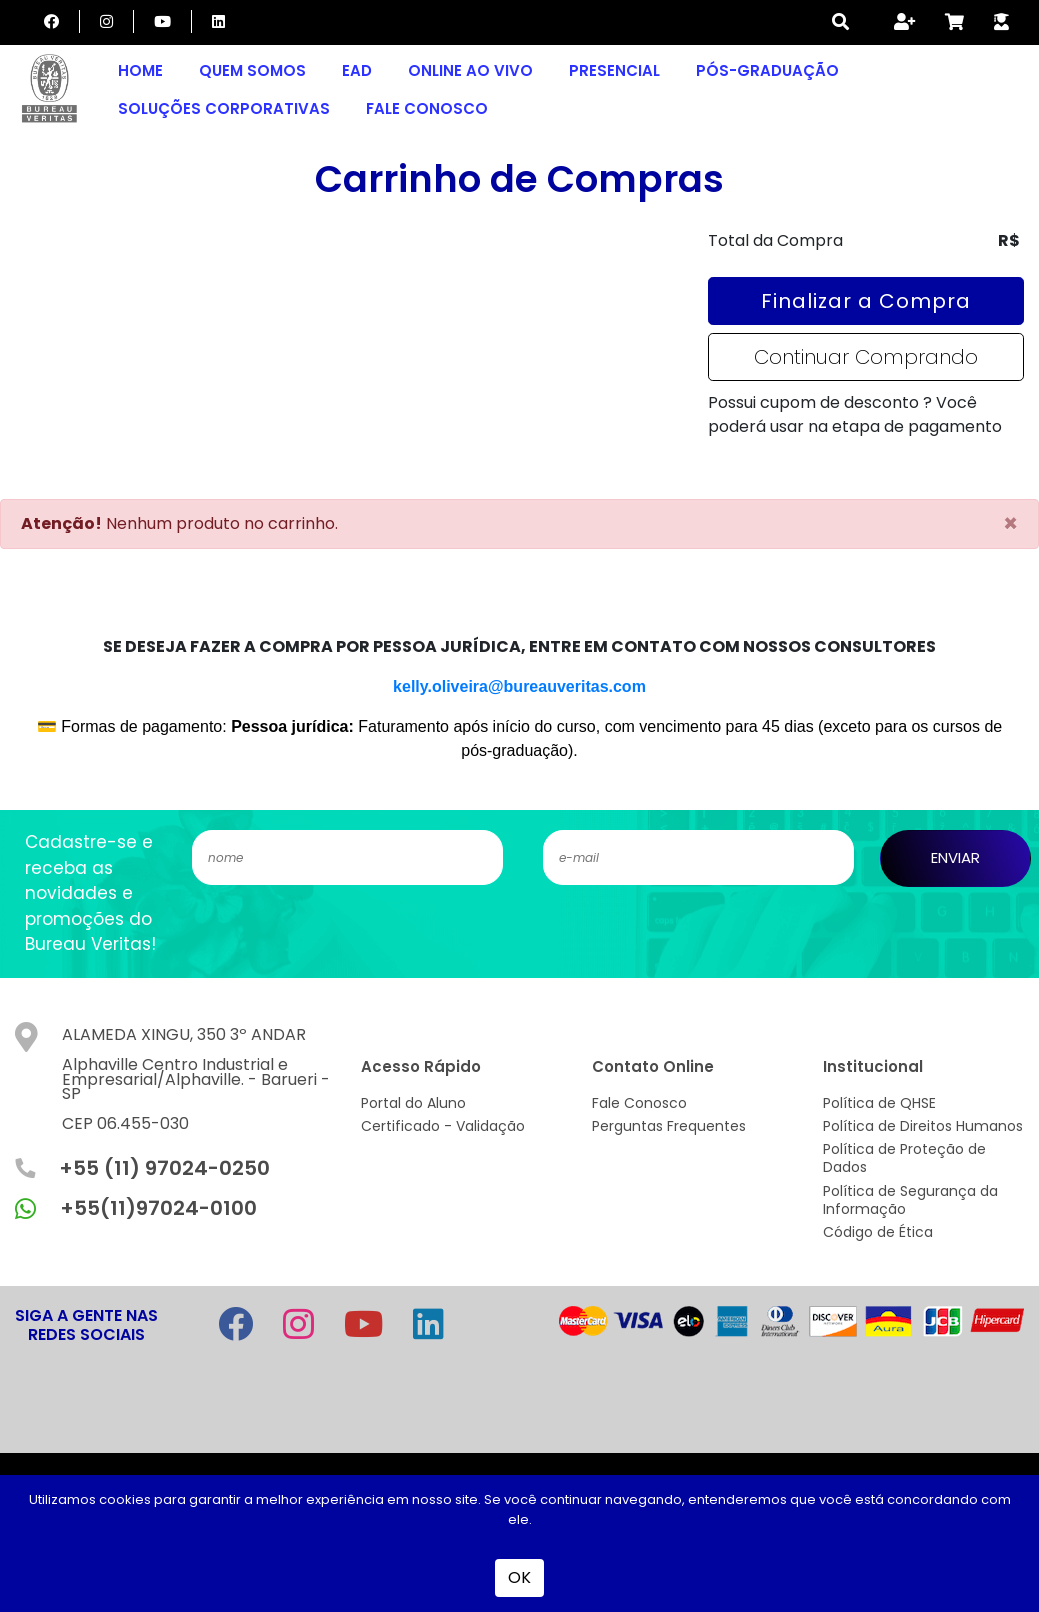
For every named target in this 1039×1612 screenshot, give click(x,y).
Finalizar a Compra (866, 301)
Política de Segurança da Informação (910, 1200)
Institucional (873, 1066)
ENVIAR (955, 857)
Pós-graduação (767, 70)
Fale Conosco (427, 108)
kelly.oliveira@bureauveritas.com (519, 686)
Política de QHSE (879, 1103)
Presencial (614, 70)
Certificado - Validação (443, 1126)
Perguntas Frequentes (669, 1126)
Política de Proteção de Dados (904, 1158)
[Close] (1010, 524)
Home (140, 70)
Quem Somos (252, 70)
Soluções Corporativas (224, 108)
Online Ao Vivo (470, 70)
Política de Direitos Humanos (923, 1126)
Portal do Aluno (413, 1103)
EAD (357, 70)
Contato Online (653, 1066)
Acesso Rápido (421, 1066)
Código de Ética (878, 1232)
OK (519, 1577)
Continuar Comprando (866, 357)
